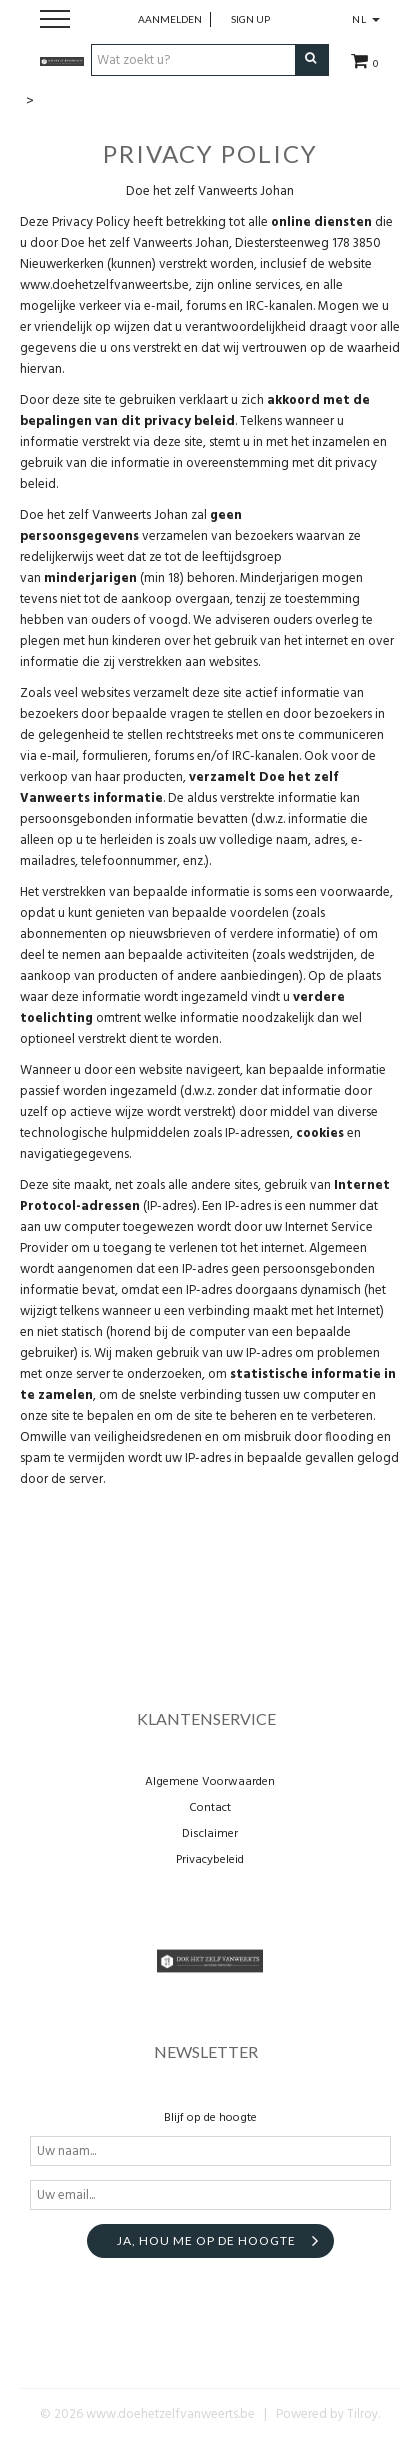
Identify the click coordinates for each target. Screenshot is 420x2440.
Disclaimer (210, 1834)
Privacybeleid (210, 1860)
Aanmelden (170, 19)
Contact (210, 1808)
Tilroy (362, 2414)
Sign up (250, 19)
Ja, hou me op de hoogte (206, 2240)
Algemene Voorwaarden (210, 1782)
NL (366, 19)
